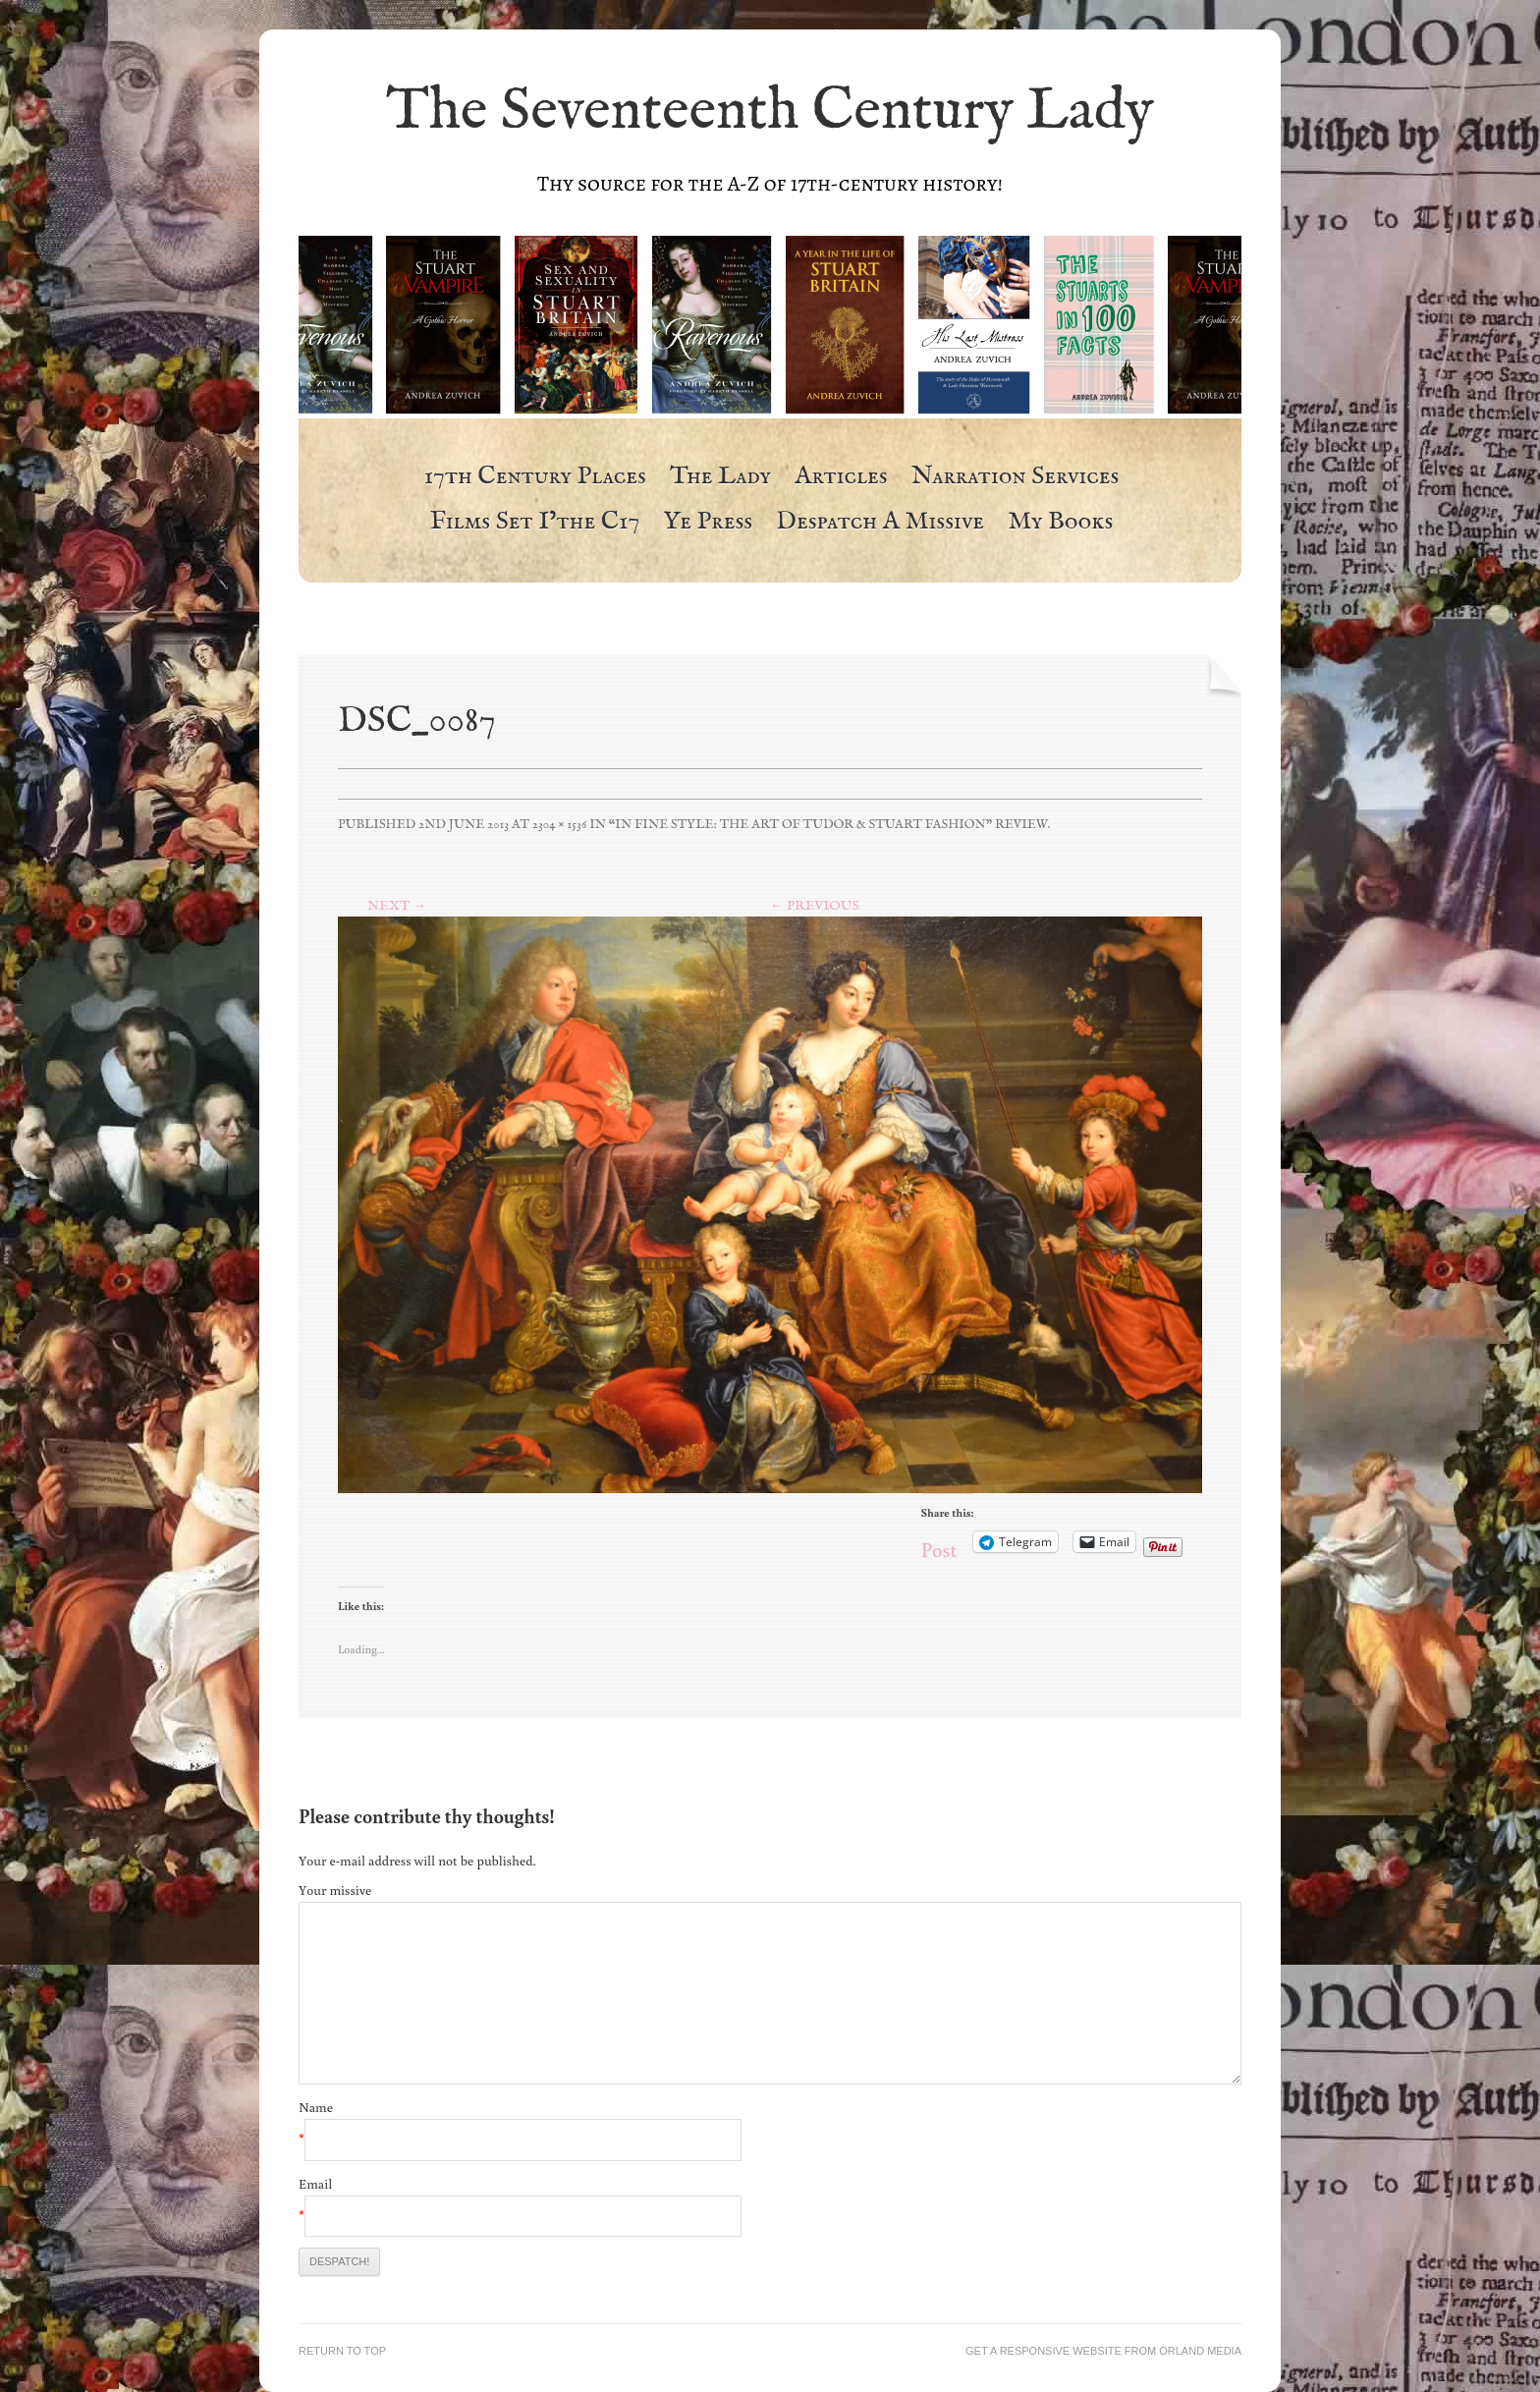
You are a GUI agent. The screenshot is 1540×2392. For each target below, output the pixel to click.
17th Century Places (535, 477)
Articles (841, 477)
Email (315, 2184)
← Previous (814, 906)
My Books (1060, 522)
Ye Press (707, 522)
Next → (396, 906)
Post (939, 1542)
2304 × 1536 (559, 824)
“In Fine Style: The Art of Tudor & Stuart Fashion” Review (828, 824)
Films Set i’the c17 (535, 522)
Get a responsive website (1043, 2351)
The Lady (720, 477)
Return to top (342, 2351)
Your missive (335, 1890)
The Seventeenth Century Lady (770, 112)
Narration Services (1015, 477)
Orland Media (1200, 2351)
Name (316, 2107)
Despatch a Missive (880, 522)
